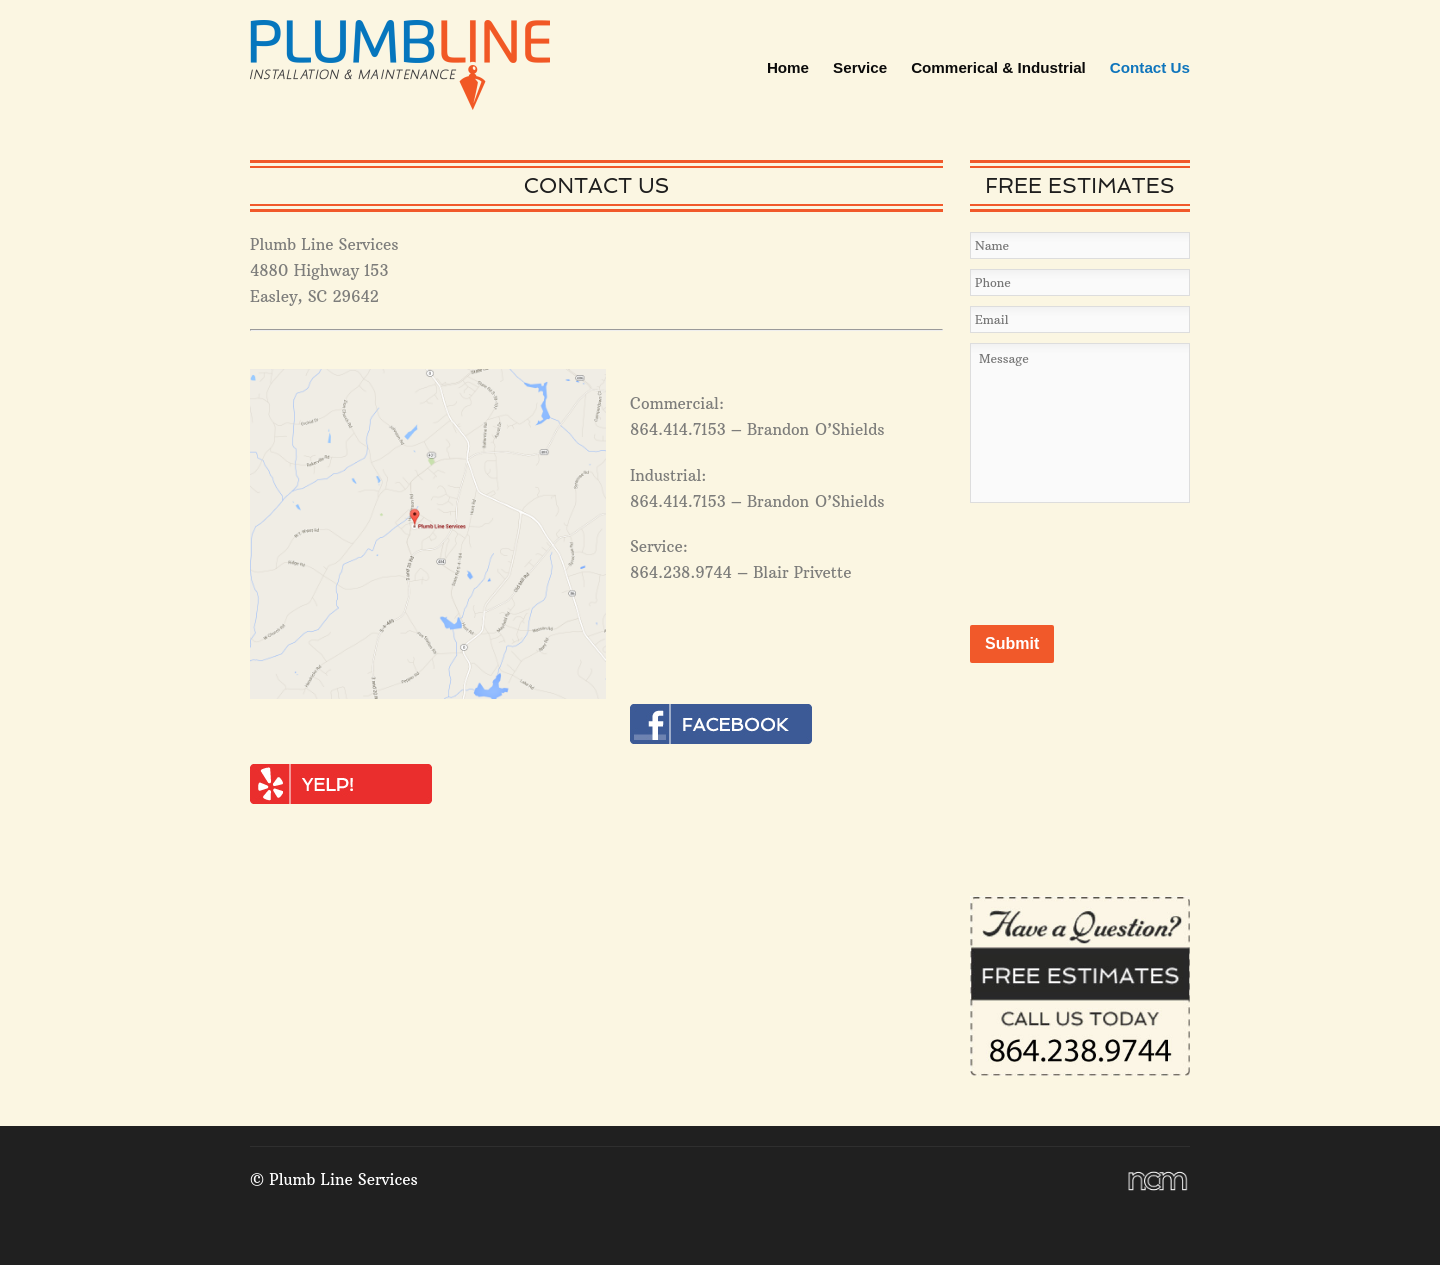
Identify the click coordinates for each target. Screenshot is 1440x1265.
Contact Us (1150, 67)
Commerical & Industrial (998, 67)
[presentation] (1122, 554)
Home (788, 67)
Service (860, 67)
